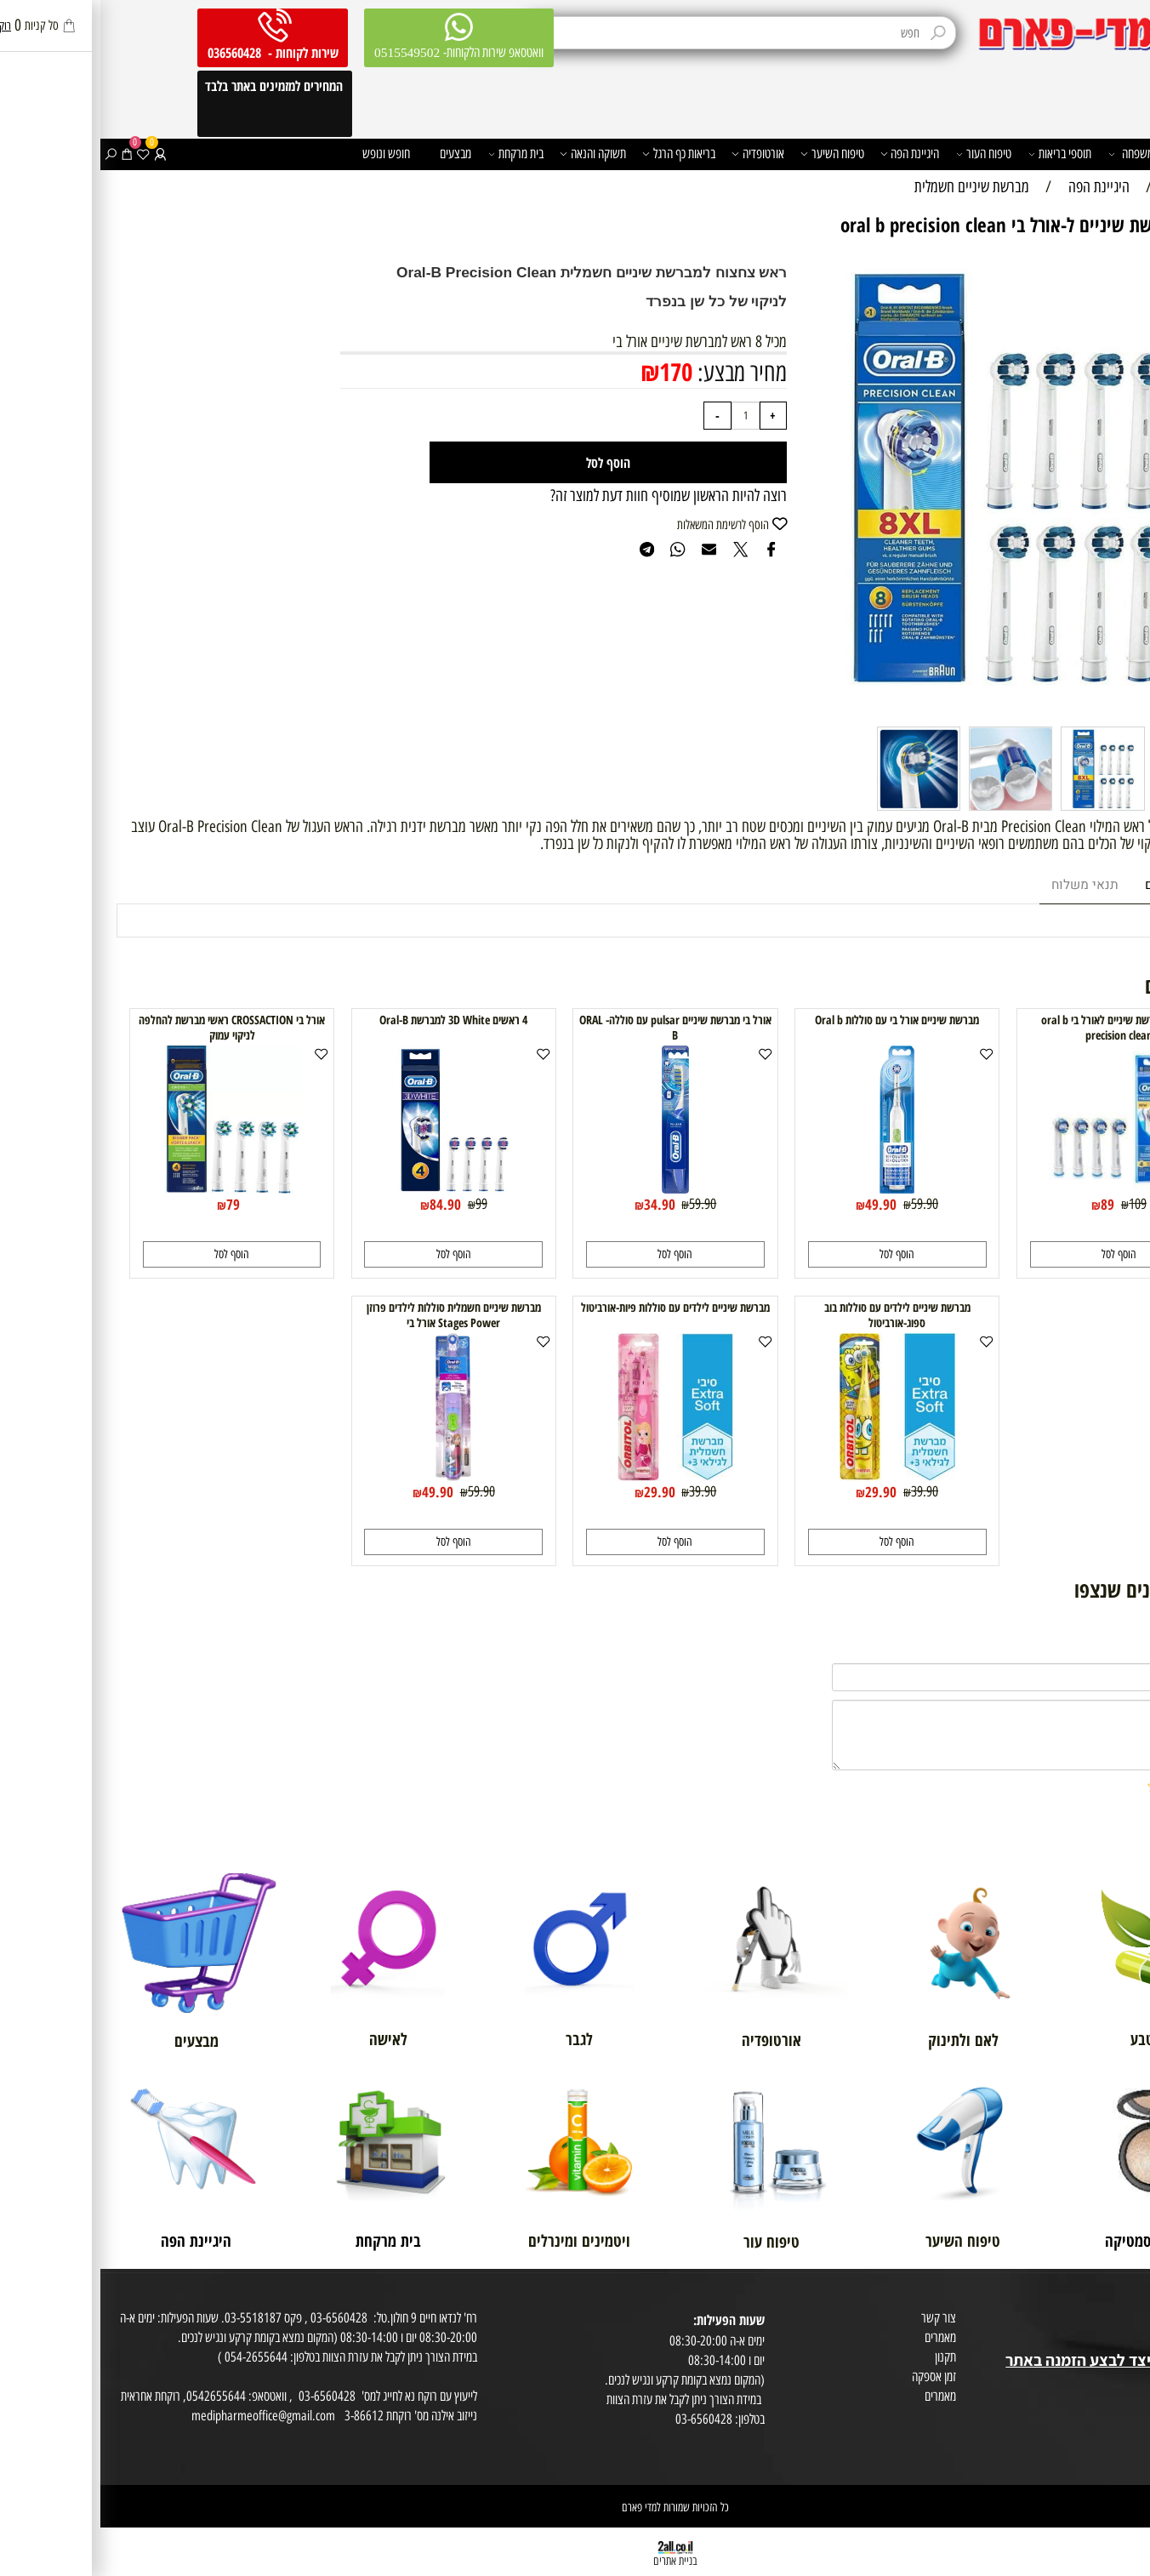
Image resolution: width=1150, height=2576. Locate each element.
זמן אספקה (833, 2376)
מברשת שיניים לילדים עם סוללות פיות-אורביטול (575, 1307)
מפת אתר (1124, 2381)
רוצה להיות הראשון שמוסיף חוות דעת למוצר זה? (568, 495)
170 (575, 371)
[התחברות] (59, 153)
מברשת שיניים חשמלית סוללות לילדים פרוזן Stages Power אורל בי (353, 1315)
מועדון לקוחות (1116, 2319)
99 (381, 1203)
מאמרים (840, 2336)
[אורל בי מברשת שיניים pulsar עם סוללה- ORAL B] (575, 1188)
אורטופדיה (657, 153)
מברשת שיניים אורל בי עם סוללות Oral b (796, 1020)
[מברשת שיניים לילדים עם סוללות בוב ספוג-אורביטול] (797, 1475)
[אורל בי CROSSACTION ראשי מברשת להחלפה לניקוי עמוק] (132, 1188)
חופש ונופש (286, 153)
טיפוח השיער (732, 153)
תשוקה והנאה (492, 153)
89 (1007, 1204)
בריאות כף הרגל (578, 153)
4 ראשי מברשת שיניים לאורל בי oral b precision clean (1018, 1027)
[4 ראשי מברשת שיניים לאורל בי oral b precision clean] (1019, 1186)
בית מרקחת (416, 153)
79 (132, 1204)
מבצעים (355, 153)
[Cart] (26, 153)
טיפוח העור (884, 153)
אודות (1132, 2300)
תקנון (845, 2356)
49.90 (780, 1204)
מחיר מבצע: (639, 372)
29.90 (780, 1491)
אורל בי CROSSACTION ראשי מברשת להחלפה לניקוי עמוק (131, 1027)
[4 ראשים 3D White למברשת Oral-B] (353, 1188)
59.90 (824, 1203)
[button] (1019, 1254)
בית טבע (1126, 2339)
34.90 (559, 1204)
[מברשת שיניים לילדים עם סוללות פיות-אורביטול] (575, 1475)
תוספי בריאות (960, 153)
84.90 (345, 1204)
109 (1037, 1203)
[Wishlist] (42, 153)
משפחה (1030, 153)
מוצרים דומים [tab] (1082, 885)
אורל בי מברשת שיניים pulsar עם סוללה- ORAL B (575, 1027)
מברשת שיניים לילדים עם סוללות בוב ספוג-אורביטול (797, 1315)
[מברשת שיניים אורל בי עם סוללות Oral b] (796, 1188)
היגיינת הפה (810, 153)
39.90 (824, 1491)
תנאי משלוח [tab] (984, 885)
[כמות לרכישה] (645, 416)
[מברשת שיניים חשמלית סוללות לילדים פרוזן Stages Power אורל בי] (353, 1475)
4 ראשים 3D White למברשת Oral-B (353, 1020)
